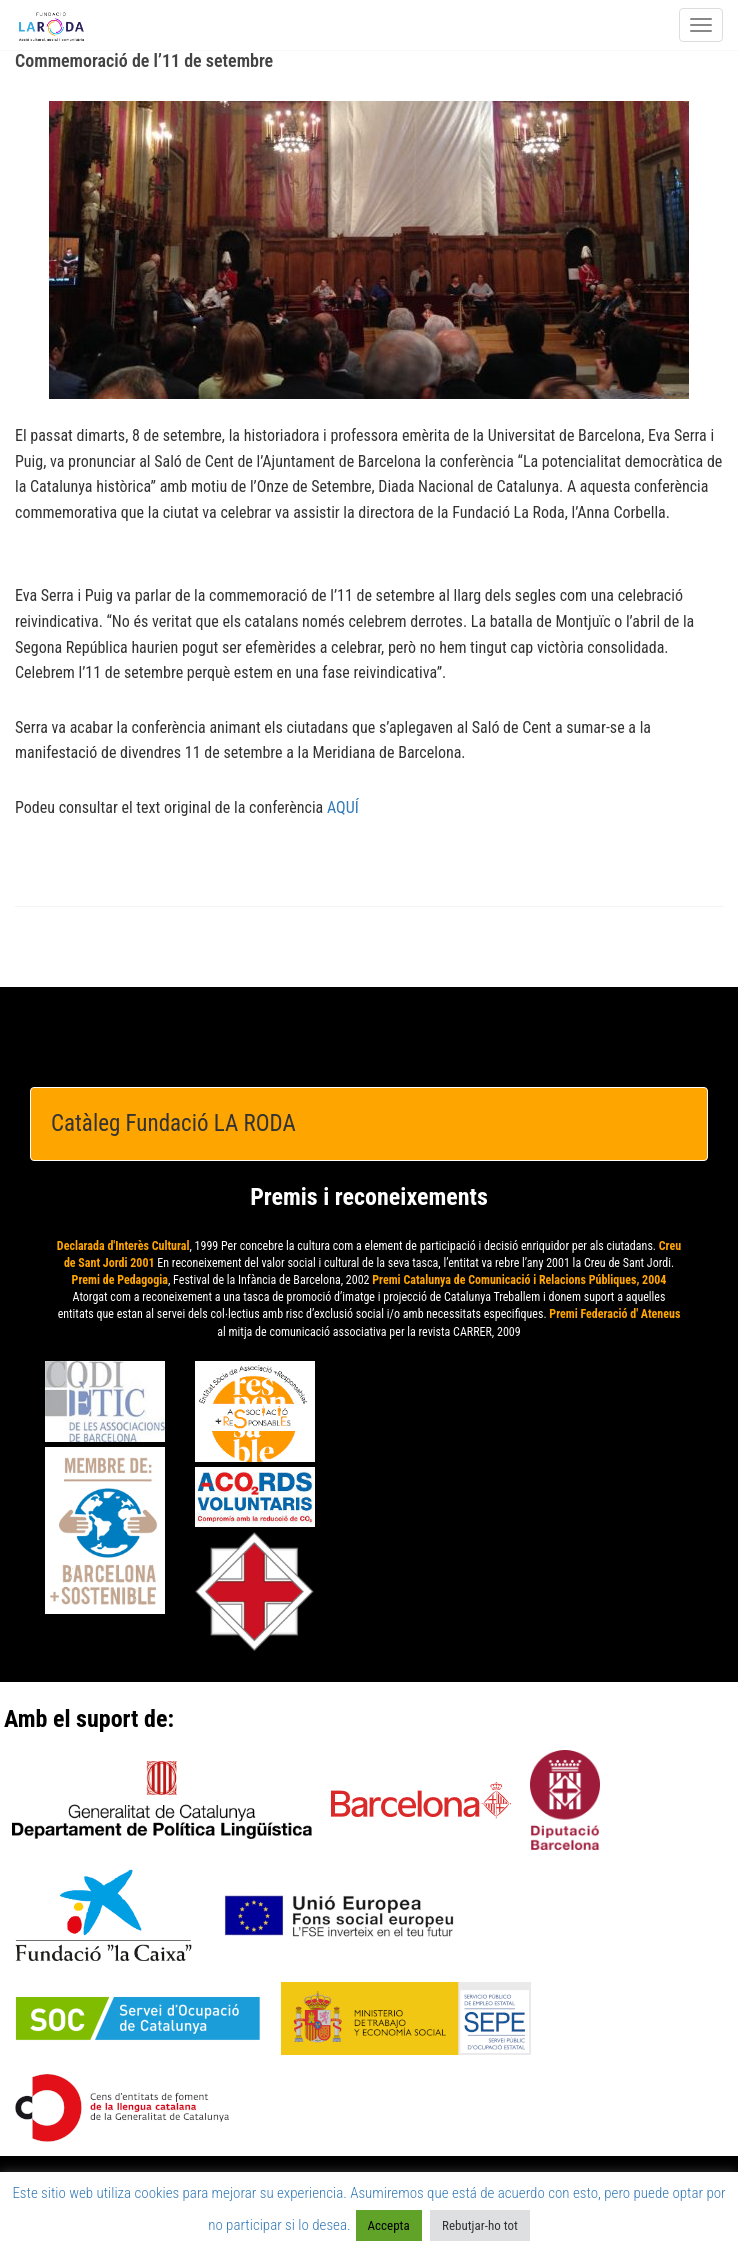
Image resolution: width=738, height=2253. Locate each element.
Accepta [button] (389, 2225)
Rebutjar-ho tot (480, 2225)
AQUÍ (343, 807)
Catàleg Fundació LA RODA (173, 1123)
